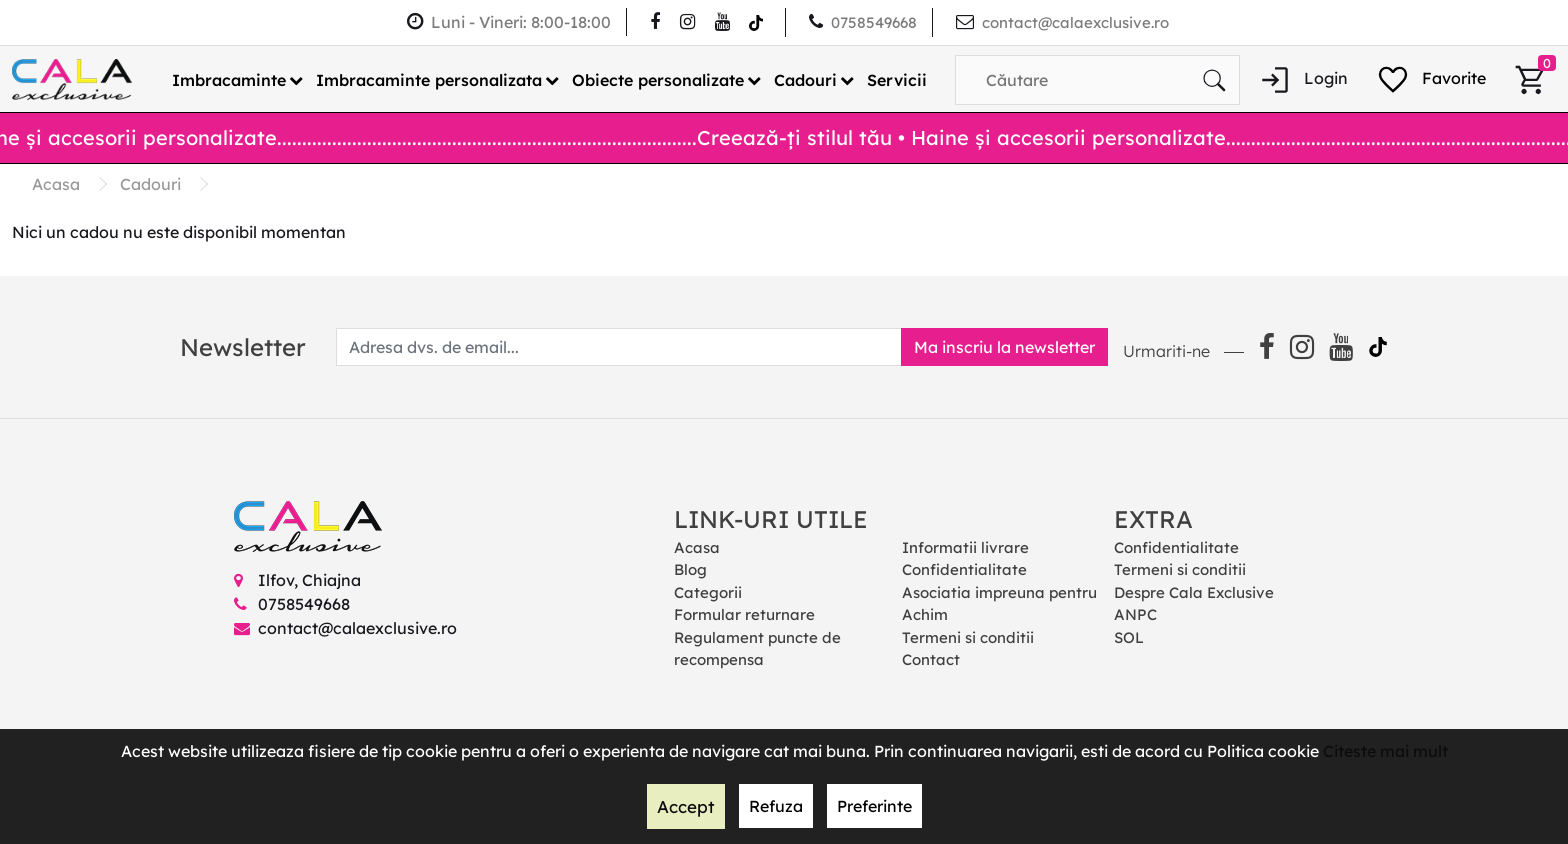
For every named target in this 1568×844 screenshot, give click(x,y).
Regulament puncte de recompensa (757, 648)
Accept (686, 807)
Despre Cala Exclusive (1194, 591)
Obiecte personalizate (658, 79)
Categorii (708, 591)
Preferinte (872, 807)
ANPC (1135, 614)
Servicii (897, 79)
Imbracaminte (229, 79)
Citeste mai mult (1385, 752)
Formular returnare (744, 614)
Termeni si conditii (968, 636)
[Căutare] (1214, 79)
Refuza (774, 807)
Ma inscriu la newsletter (996, 346)
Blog (690, 569)
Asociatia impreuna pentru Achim (999, 603)
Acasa (697, 546)
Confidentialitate (964, 569)
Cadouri (805, 79)
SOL (1129, 636)
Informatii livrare (965, 546)
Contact (931, 659)
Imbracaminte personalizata (429, 79)
